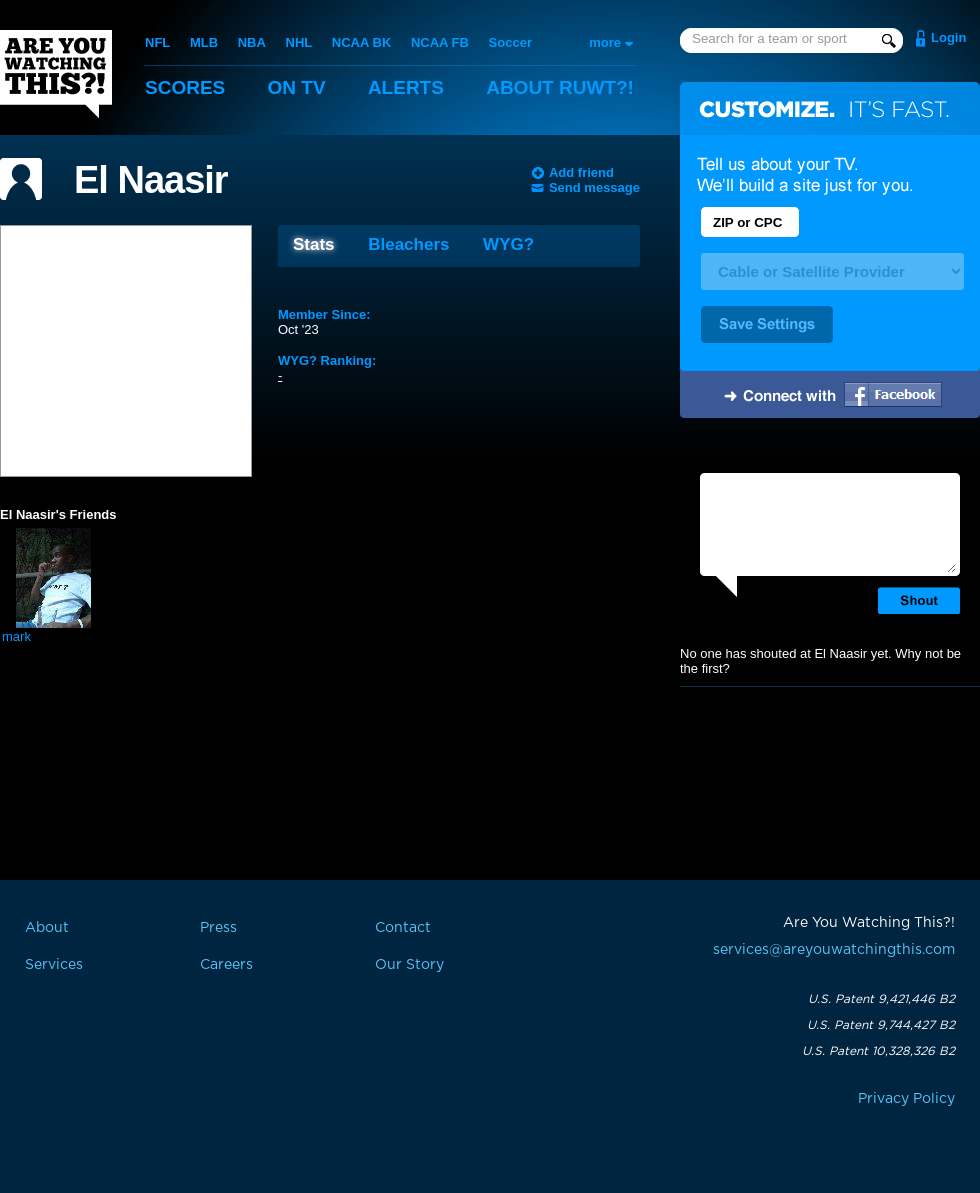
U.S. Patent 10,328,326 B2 (878, 1051)
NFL (157, 42)
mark (16, 636)
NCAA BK (361, 42)
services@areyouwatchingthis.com (834, 950)
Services (54, 965)
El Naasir (151, 180)
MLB (204, 42)
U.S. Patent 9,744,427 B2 (881, 1025)
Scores (185, 87)
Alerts (406, 87)
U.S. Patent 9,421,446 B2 (881, 999)
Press (218, 928)
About (560, 87)
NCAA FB (440, 42)
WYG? (508, 244)
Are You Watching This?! (56, 74)
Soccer (510, 42)
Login (948, 37)
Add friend (581, 172)
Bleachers (408, 244)
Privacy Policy (906, 1099)
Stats (314, 244)
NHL (299, 42)
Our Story (409, 965)
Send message (594, 187)
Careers (226, 965)
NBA (252, 42)
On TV (297, 87)
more (605, 42)
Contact (403, 928)
